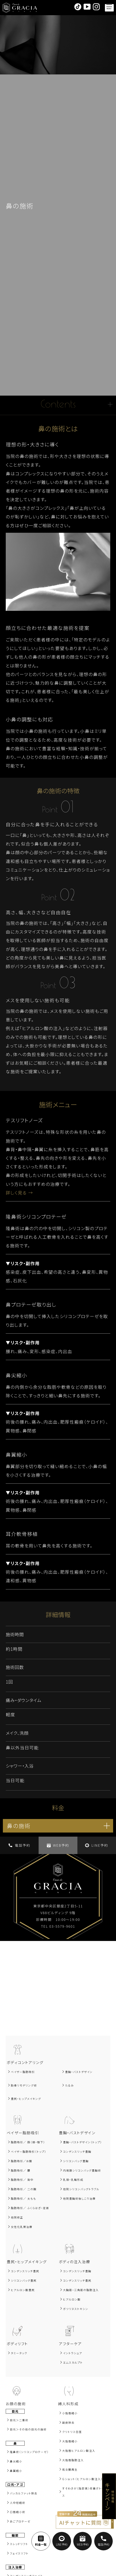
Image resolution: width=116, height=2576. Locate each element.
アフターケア (70, 2343)
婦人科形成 (68, 2403)
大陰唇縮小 (70, 2441)
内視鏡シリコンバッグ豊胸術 (82, 2170)
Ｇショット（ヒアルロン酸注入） (82, 2479)
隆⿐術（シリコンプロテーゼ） (29, 2452)
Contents (58, 405)
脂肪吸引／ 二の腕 (24, 2189)
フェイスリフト (19, 2553)
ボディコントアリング (25, 2062)
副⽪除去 (68, 2423)
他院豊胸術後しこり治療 (79, 2198)
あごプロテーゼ (20, 2521)
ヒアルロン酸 (72, 2299)
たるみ (69, 2085)
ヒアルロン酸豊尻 (23, 2290)
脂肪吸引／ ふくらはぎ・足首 (30, 2208)
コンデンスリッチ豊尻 (25, 2271)
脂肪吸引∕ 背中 (22, 2180)
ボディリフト (17, 2343)
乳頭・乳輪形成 (73, 2180)
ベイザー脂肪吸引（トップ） (28, 2152)
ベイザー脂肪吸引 (23, 2072)
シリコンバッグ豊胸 (76, 2161)
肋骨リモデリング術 (24, 2085)
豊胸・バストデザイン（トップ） (82, 2142)
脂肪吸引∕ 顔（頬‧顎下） (28, 2142)
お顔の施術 (16, 2403)
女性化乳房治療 (21, 2227)
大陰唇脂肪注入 (73, 2460)
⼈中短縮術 (17, 2503)
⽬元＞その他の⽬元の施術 (28, 2429)
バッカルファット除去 (23, 2493)
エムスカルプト (73, 2362)
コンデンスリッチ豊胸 (77, 2152)
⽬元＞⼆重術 (19, 2420)
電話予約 (19, 1845)
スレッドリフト (19, 2544)
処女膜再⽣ (70, 2469)
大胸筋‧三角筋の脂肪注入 (81, 2290)
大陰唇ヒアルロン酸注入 (78, 2451)
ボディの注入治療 (74, 2261)
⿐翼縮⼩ (16, 2471)
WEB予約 (58, 1845)
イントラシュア (72, 2353)
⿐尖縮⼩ (16, 2461)
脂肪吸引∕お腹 (21, 2161)
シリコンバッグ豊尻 (24, 2280)
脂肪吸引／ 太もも (23, 2198)
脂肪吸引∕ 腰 (20, 2170)
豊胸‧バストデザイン (79, 2072)
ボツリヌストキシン (75, 2309)
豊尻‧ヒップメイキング (26, 2099)
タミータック (19, 2353)
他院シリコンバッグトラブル (81, 2189)
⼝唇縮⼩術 (17, 2512)
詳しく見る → (19, 1193)
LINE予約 (96, 1845)
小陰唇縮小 (70, 2413)
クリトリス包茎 (72, 2432)
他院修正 (17, 2217)
